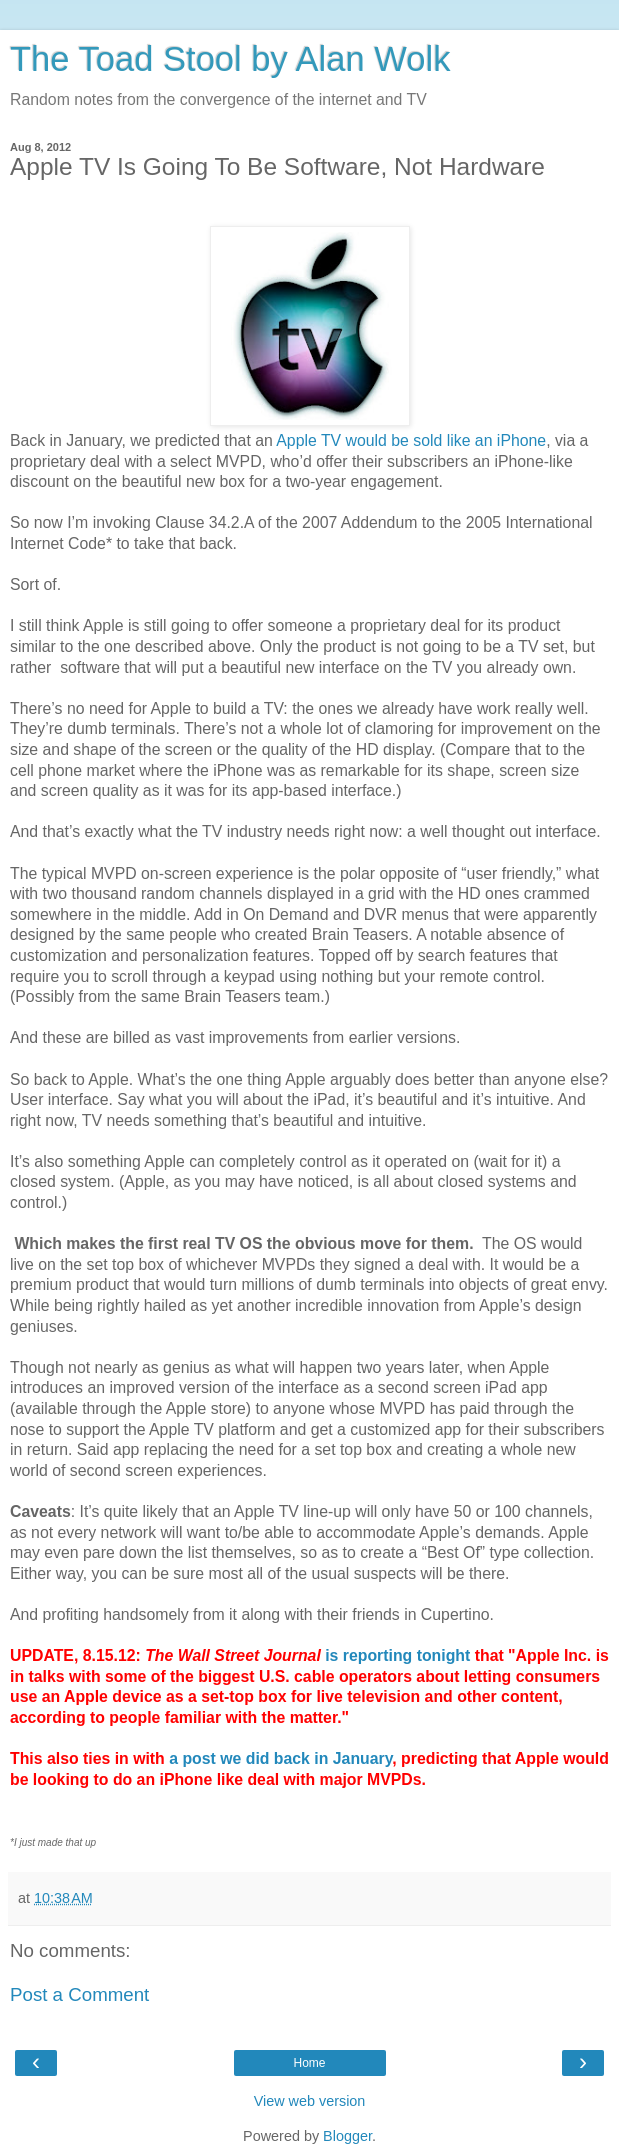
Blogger (347, 2136)
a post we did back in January (280, 1758)
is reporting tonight (399, 1655)
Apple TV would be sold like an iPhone (411, 440)
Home (309, 2063)
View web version (310, 2101)
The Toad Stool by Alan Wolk (230, 59)
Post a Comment (79, 1994)
